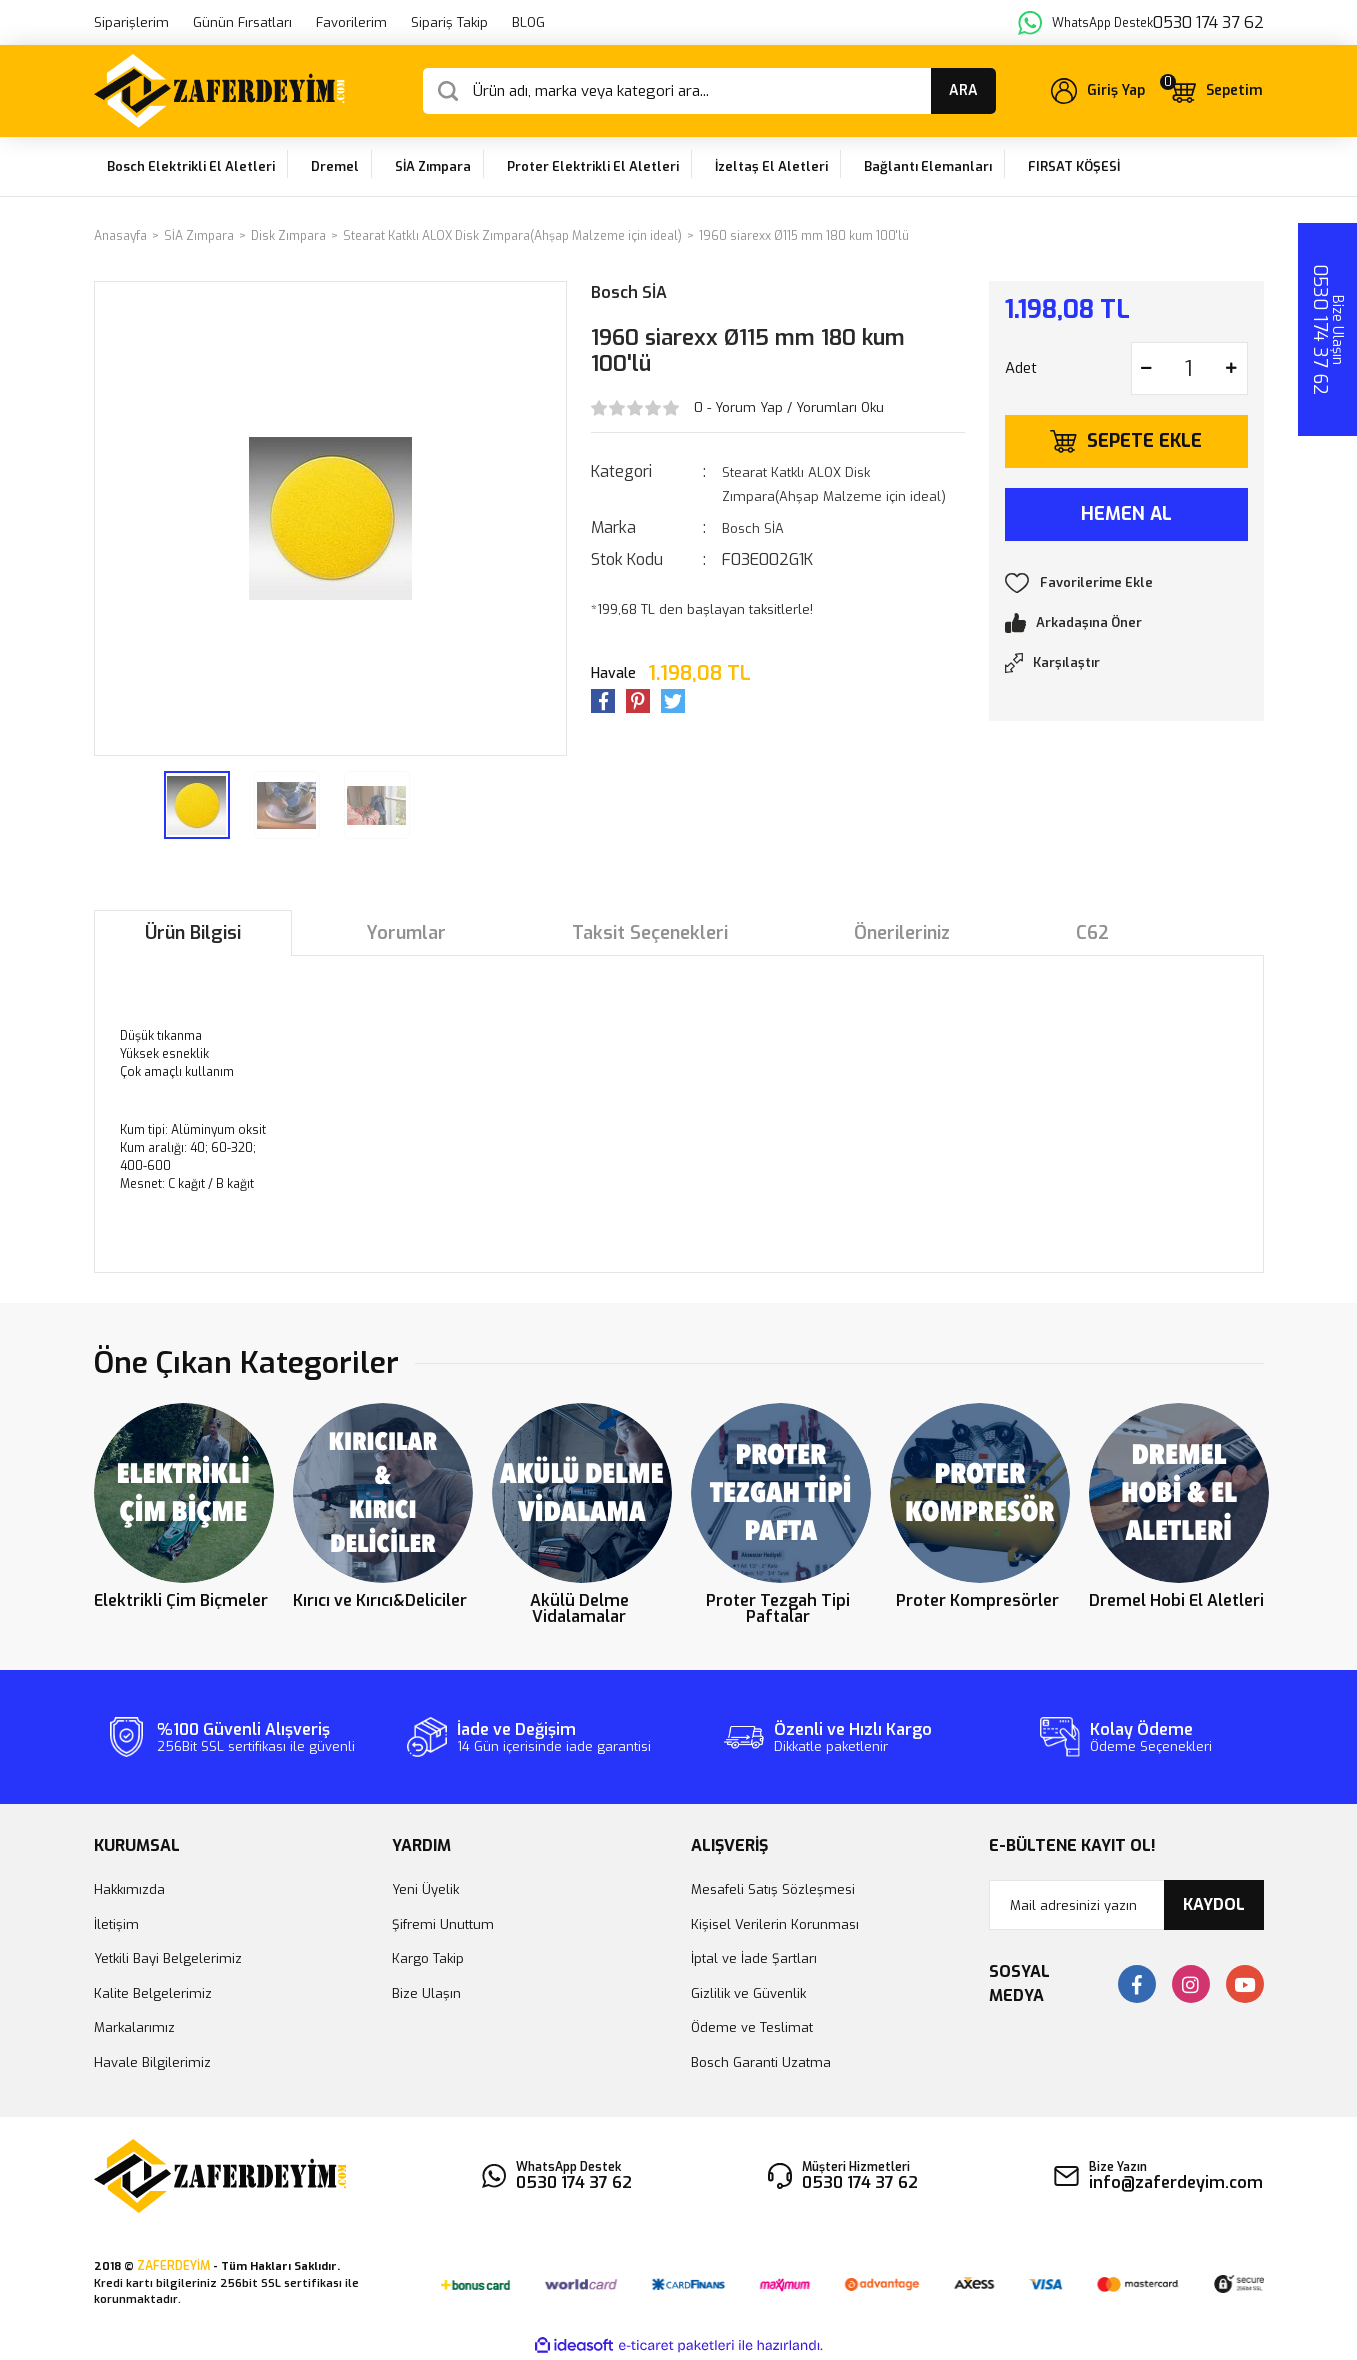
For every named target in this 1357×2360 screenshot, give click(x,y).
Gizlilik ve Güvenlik (748, 1993)
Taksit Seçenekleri (650, 933)
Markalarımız (134, 2027)
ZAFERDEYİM (173, 2266)
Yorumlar (406, 933)
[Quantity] (1189, 368)
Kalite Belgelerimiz (153, 1993)
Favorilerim (351, 22)
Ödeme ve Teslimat (752, 2027)
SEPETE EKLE (1144, 441)
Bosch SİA (629, 292)
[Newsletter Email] (1126, 1905)
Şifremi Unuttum (443, 1924)
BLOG (528, 22)
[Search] (709, 91)
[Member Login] (1098, 91)
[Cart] (1216, 91)
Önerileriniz (902, 933)
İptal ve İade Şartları (754, 1958)
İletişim (116, 1924)
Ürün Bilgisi (193, 933)
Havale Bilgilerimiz (152, 2062)
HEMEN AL (1126, 514)
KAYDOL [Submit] (1214, 1904)
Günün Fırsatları (242, 22)
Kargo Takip (428, 1958)
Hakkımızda (129, 1889)
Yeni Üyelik (425, 1889)
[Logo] (219, 91)
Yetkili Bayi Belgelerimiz (168, 1958)
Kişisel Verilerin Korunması (775, 1924)
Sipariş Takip (449, 22)
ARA (963, 90)
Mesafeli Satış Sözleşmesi (773, 1889)
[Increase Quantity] (1232, 368)
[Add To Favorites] (1126, 583)
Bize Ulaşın (426, 1993)
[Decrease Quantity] (1147, 368)
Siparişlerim (131, 22)
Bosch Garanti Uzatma (761, 2062)
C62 (1092, 933)
